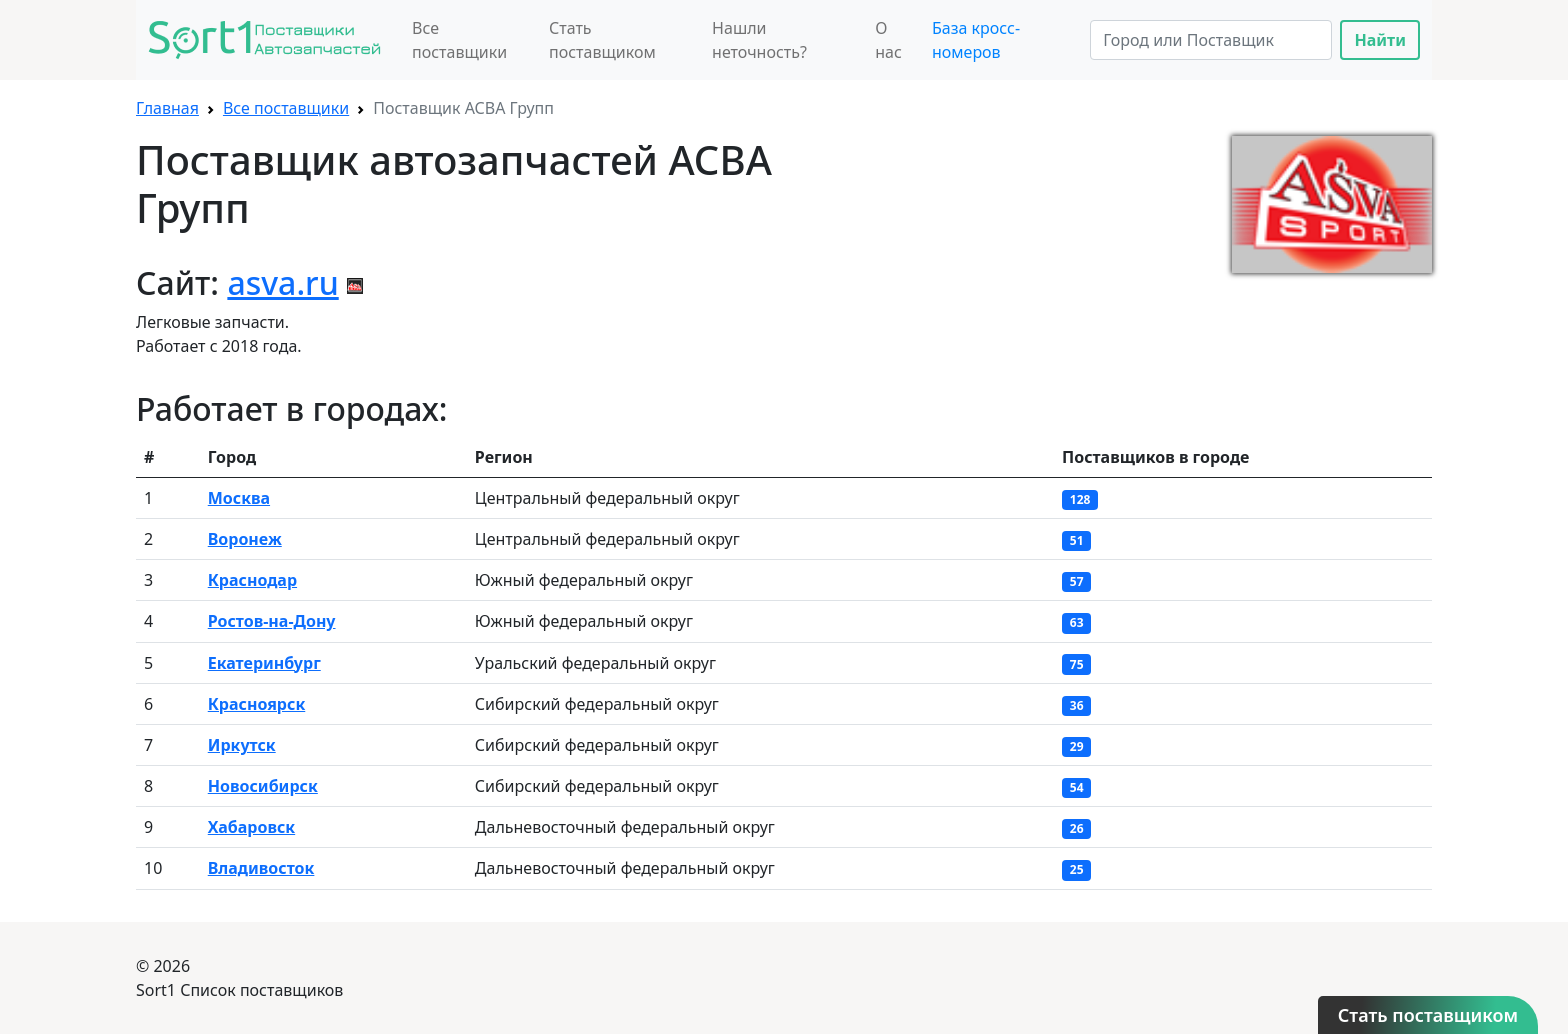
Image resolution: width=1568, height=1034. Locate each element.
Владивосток (261, 868)
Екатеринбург (264, 663)
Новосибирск (263, 786)
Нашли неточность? (759, 40)
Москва (239, 498)
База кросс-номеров (976, 40)
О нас (888, 40)
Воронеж (245, 539)
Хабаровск (251, 827)
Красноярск (257, 704)
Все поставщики (459, 40)
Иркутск (242, 745)
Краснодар (252, 580)
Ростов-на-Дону (272, 621)
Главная (167, 108)
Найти (1380, 40)
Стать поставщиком (602, 40)
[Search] (1211, 40)
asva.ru (282, 282)
